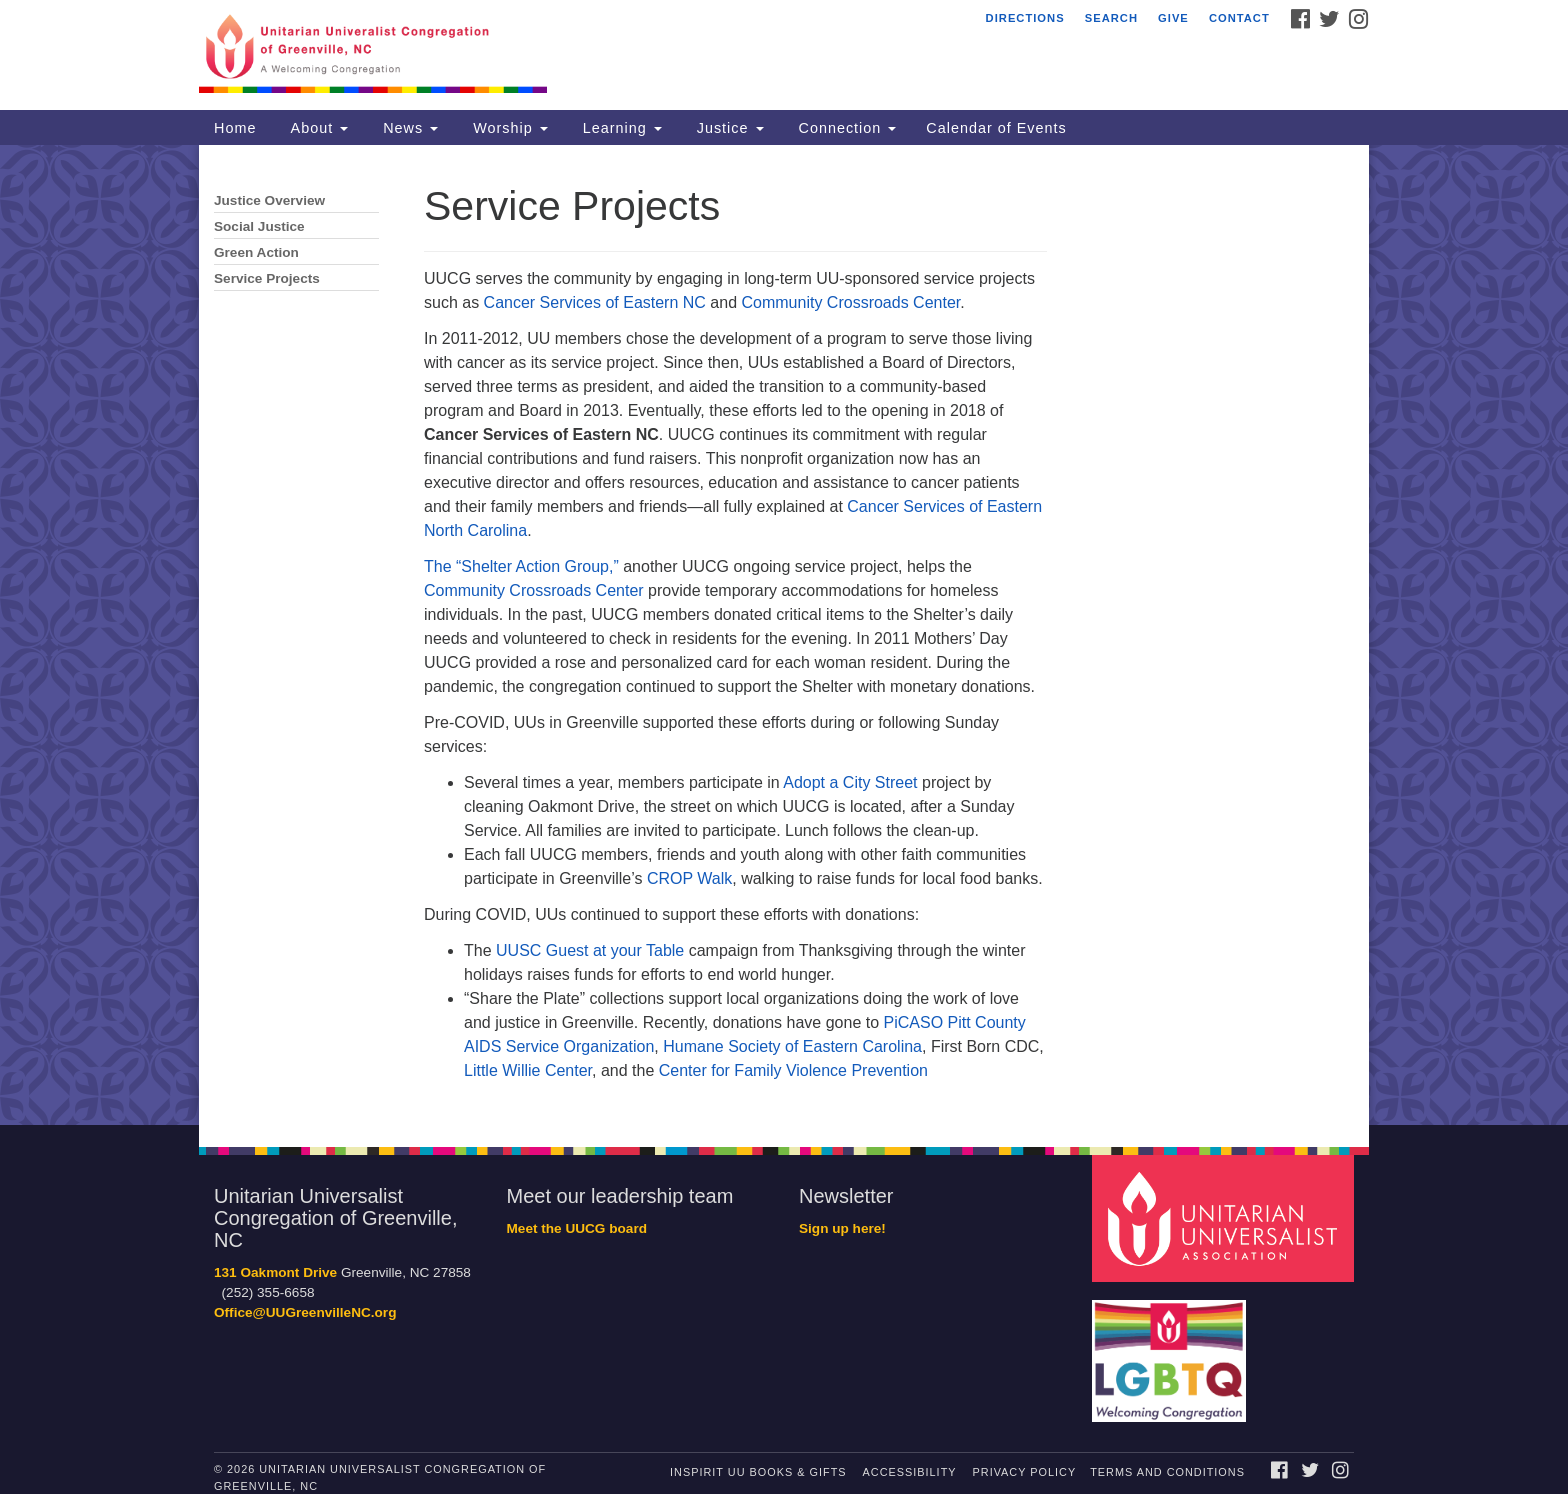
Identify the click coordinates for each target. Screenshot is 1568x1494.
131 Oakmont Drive (275, 1272)
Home (235, 128)
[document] (784, 635)
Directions (1025, 18)
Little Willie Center (528, 1070)
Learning (620, 128)
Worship (508, 128)
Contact (1239, 18)
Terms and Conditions (1167, 1472)
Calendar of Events (996, 128)
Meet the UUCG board (577, 1228)
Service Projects (267, 278)
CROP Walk (689, 878)
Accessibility (910, 1472)
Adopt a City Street (850, 782)
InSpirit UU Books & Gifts (758, 1472)
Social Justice (259, 226)
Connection (845, 128)
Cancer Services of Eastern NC (595, 302)
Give (1173, 18)
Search (1111, 18)
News (408, 128)
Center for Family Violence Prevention (793, 1070)
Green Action (256, 252)
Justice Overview (269, 200)
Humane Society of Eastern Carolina (792, 1046)
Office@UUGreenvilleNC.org (305, 1312)
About (317, 128)
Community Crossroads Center (851, 302)
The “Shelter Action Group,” (523, 566)
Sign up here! (842, 1228)
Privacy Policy (1025, 1472)
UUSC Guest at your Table (590, 950)
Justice (728, 128)
